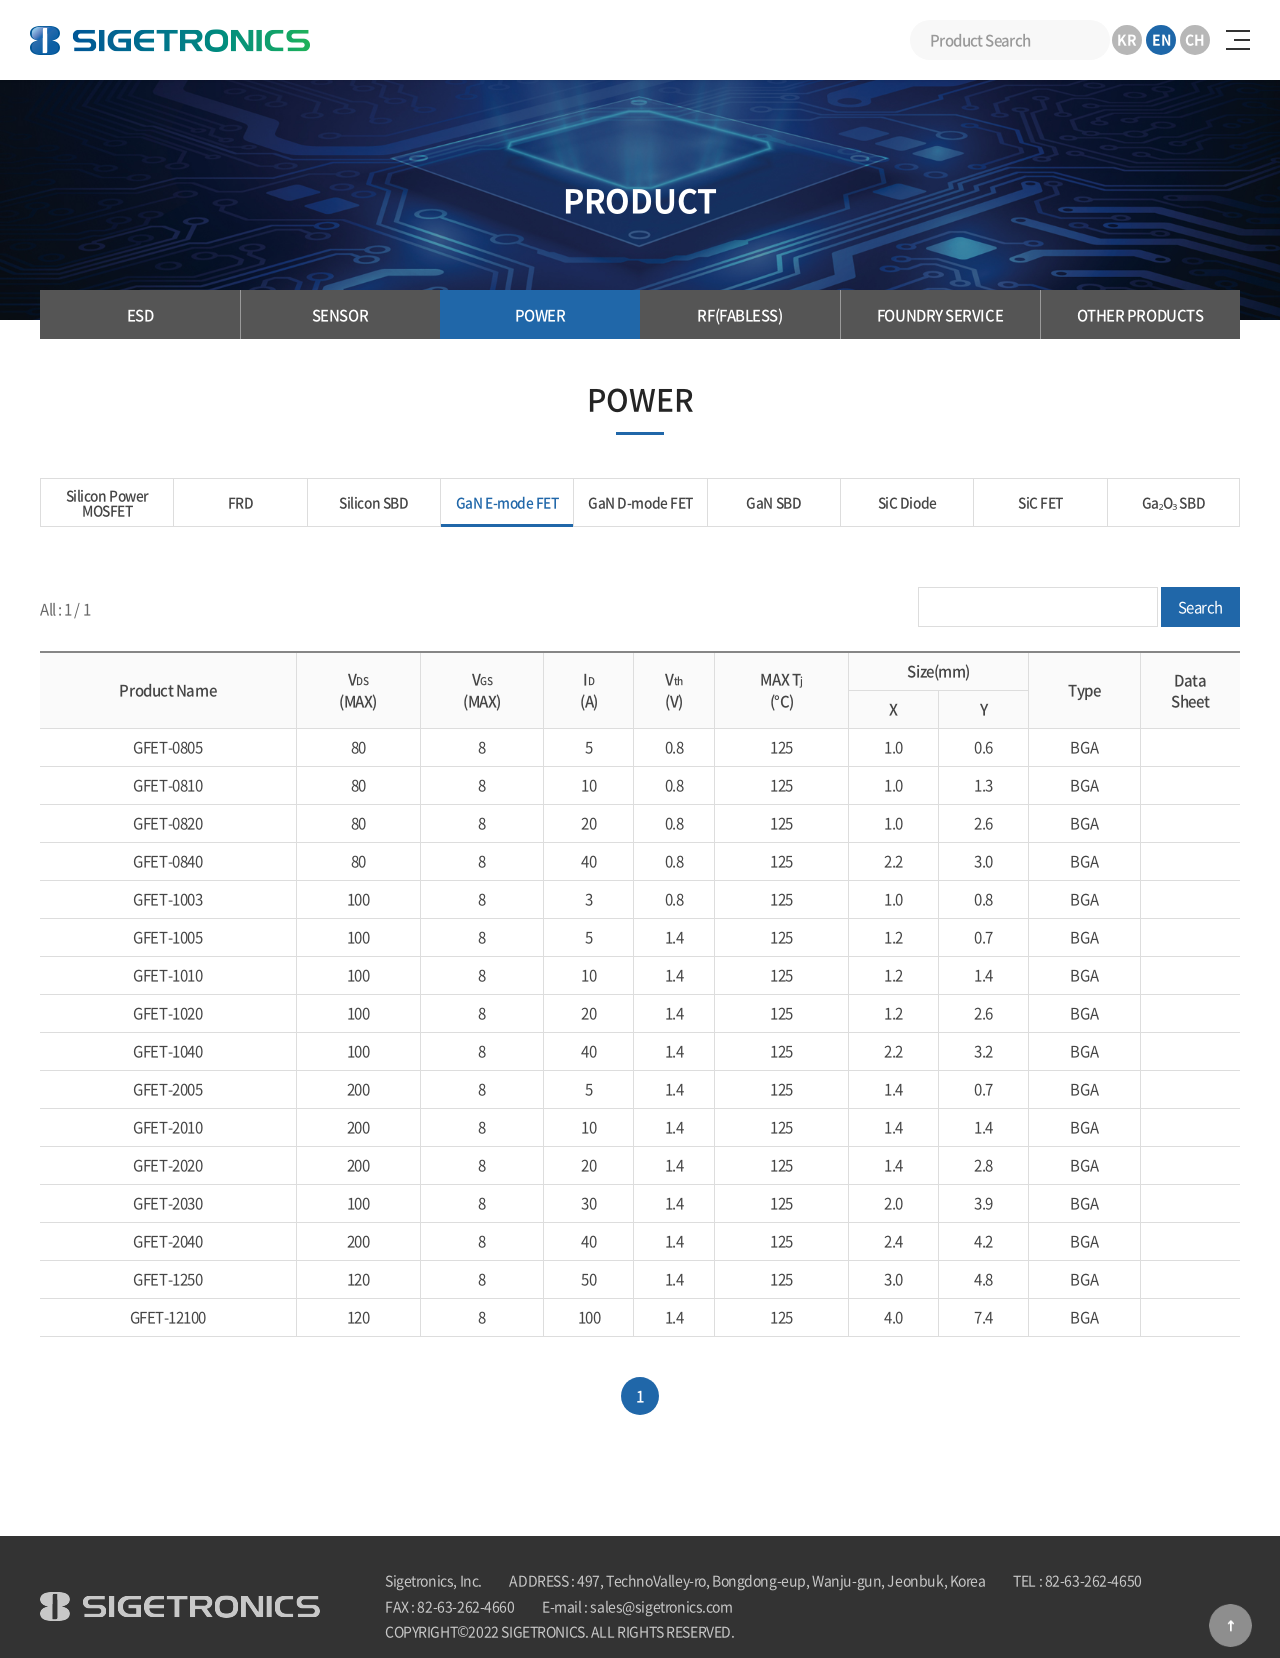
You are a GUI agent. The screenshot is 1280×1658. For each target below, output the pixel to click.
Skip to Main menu (0, 0)
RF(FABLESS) (739, 315)
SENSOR (340, 315)
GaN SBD (774, 503)
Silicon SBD (374, 503)
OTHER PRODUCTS (1140, 315)
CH (1195, 39)
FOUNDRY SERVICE (940, 315)
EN (1161, 39)
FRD (241, 503)
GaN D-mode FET (640, 503)
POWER (540, 315)
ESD (140, 315)
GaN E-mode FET (507, 503)
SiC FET (1040, 503)
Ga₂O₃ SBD (1173, 503)
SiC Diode (907, 503)
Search (1090, 40)
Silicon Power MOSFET (107, 503)
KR (1127, 39)
